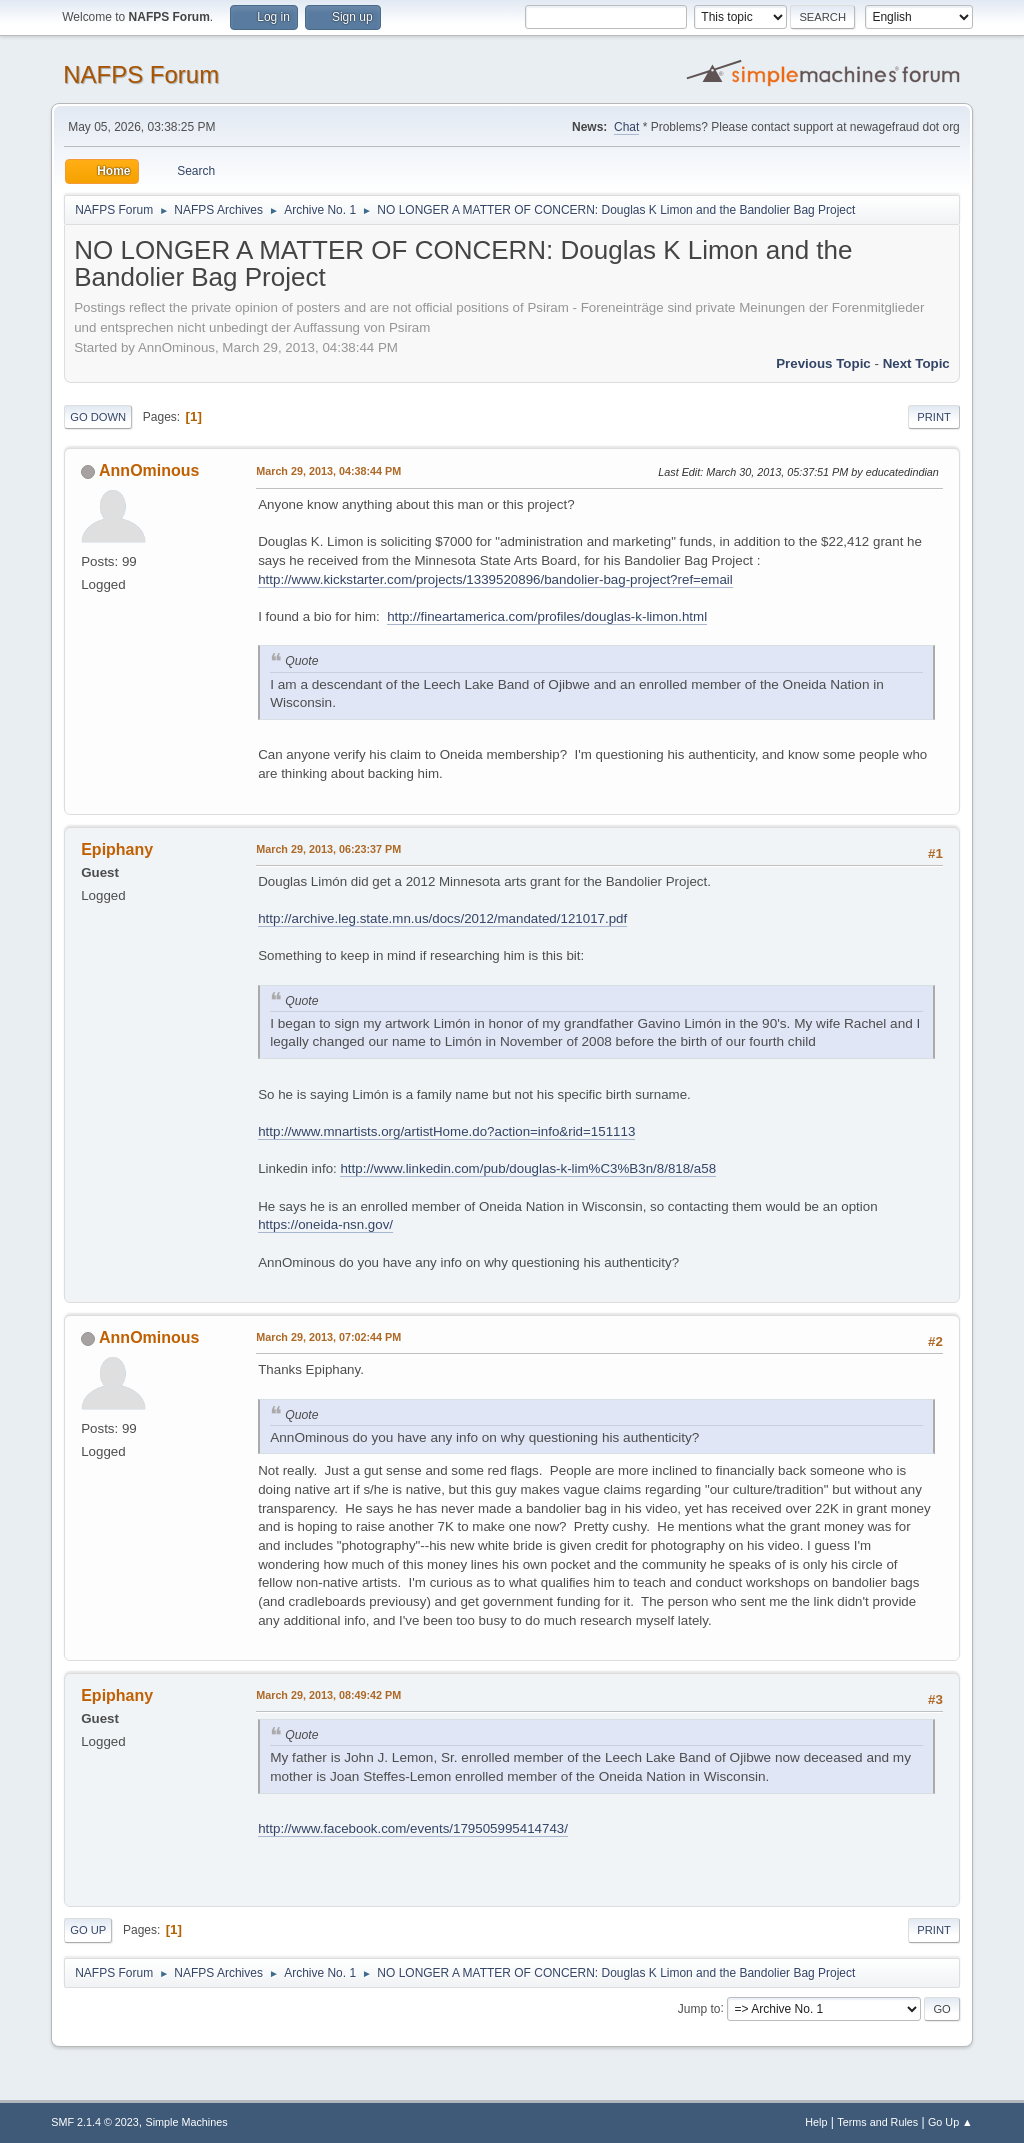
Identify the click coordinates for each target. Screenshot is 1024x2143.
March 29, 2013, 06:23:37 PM (328, 849)
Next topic (916, 363)
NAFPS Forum (141, 74)
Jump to (699, 2008)
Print (934, 417)
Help (816, 2122)
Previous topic (823, 363)
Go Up (88, 1930)
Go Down (98, 417)
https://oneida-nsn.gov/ (325, 1224)
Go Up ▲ (950, 2122)
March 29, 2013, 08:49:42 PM (328, 1695)
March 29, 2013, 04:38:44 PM (328, 471)
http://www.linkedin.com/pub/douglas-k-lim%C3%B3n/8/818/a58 (528, 1168)
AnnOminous (149, 470)
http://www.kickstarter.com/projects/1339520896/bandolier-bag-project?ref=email (495, 579)
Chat (626, 127)
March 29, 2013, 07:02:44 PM (328, 1337)
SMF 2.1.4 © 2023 (95, 2122)
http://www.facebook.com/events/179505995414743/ (413, 1828)
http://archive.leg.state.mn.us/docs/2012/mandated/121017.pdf (442, 918)
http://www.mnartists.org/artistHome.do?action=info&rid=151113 (446, 1131)
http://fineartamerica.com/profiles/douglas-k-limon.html (547, 616)
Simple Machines (187, 2122)
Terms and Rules (877, 2122)
